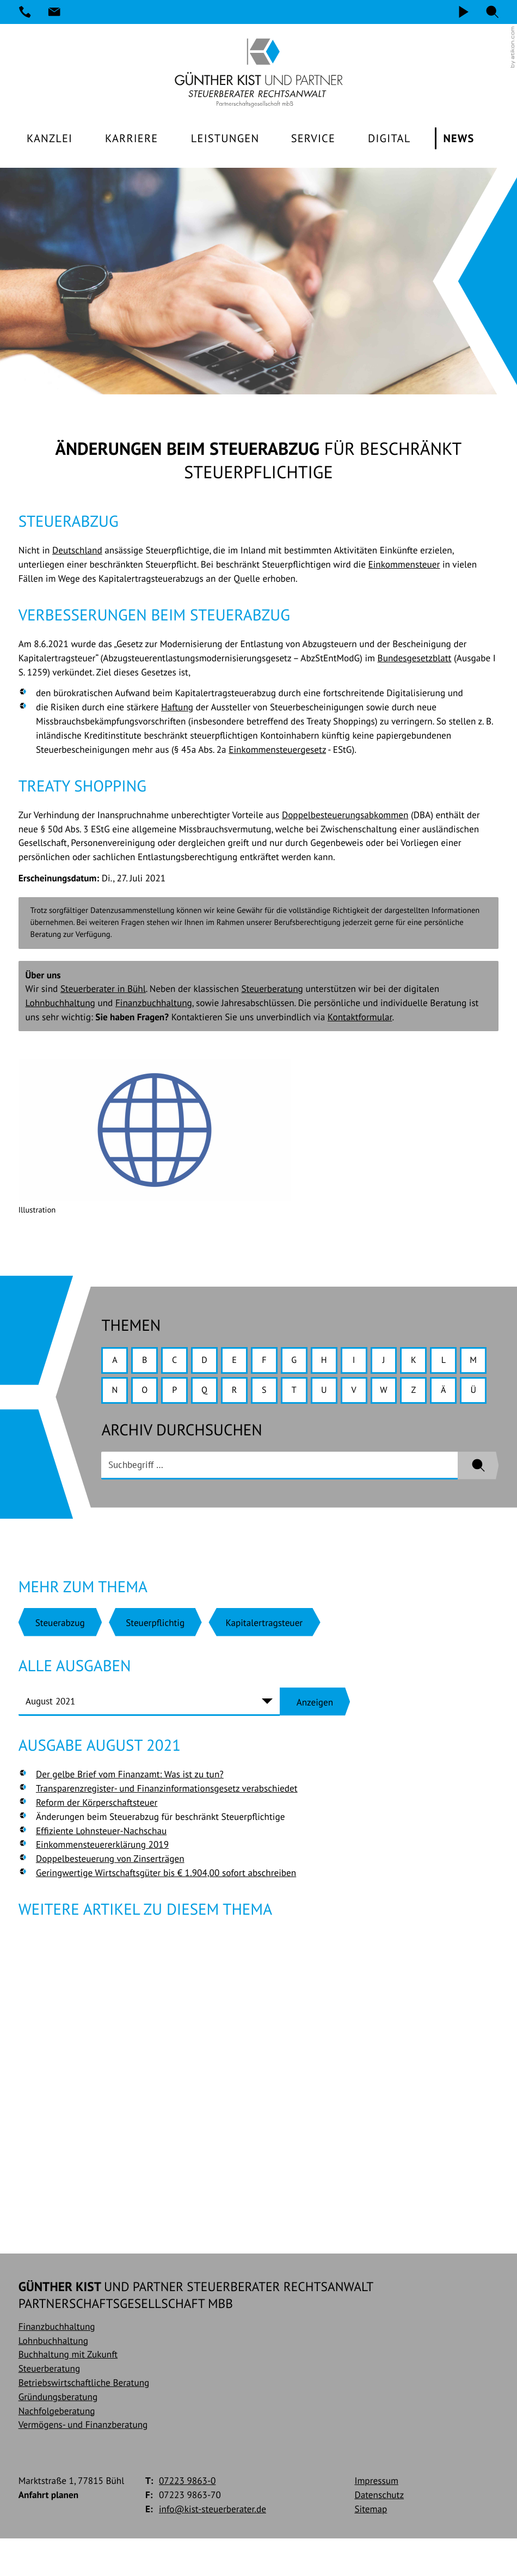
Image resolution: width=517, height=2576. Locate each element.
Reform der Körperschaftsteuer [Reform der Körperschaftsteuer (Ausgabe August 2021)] (96, 1838)
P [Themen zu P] (210, 1394)
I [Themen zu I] (367, 1362)
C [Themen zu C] (178, 1362)
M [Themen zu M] (115, 1394)
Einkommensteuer (404, 565)
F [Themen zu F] (272, 1362)
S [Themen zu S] (304, 1394)
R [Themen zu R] (273, 1394)
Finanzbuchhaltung (153, 1004)
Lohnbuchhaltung (60, 1004)
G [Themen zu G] (304, 1362)
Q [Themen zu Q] (241, 1394)
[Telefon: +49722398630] (25, 12)
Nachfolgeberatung (57, 2448)
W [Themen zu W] (430, 1394)
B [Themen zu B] (147, 1362)
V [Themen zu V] (399, 1394)
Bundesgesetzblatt (415, 659)
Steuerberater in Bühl (103, 990)
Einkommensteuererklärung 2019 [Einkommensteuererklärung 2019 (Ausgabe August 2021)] (102, 1880)
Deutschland (77, 551)
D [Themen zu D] (210, 1362)
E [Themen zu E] (241, 1362)
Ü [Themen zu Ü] (147, 1426)
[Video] (462, 12)
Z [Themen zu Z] (461, 1394)
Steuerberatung (272, 990)
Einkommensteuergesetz (277, 751)
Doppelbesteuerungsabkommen (345, 816)
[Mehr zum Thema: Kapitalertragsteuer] (264, 1658)
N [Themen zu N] (147, 1394)
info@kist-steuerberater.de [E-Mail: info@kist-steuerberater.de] (212, 2546)
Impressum (376, 2518)
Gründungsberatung (58, 2434)
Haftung (177, 708)
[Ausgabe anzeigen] (315, 1738)
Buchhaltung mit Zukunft (68, 2391)
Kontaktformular (360, 1018)
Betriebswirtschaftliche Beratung (84, 2420)
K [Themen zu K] (431, 1362)
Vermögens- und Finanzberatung (83, 2462)
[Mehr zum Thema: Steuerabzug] (60, 1658)
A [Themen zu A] (115, 1362)
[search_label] (279, 1501)
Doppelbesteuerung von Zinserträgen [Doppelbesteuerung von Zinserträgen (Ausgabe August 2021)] (110, 1895)
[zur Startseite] (258, 73)
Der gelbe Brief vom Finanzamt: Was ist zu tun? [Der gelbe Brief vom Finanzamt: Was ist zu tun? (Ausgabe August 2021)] (130, 1810)
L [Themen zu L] (462, 1362)
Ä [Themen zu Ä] (115, 1426)
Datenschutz (379, 2532)
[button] (492, 12)
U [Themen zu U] (368, 1394)
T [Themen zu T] (336, 1394)
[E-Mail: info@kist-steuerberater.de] (54, 12)
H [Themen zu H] (336, 1362)
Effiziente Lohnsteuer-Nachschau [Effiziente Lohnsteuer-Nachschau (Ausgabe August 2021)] (101, 1866)
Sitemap (370, 2546)
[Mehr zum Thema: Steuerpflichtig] (155, 1658)
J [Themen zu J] (399, 1362)
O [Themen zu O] (178, 1394)
